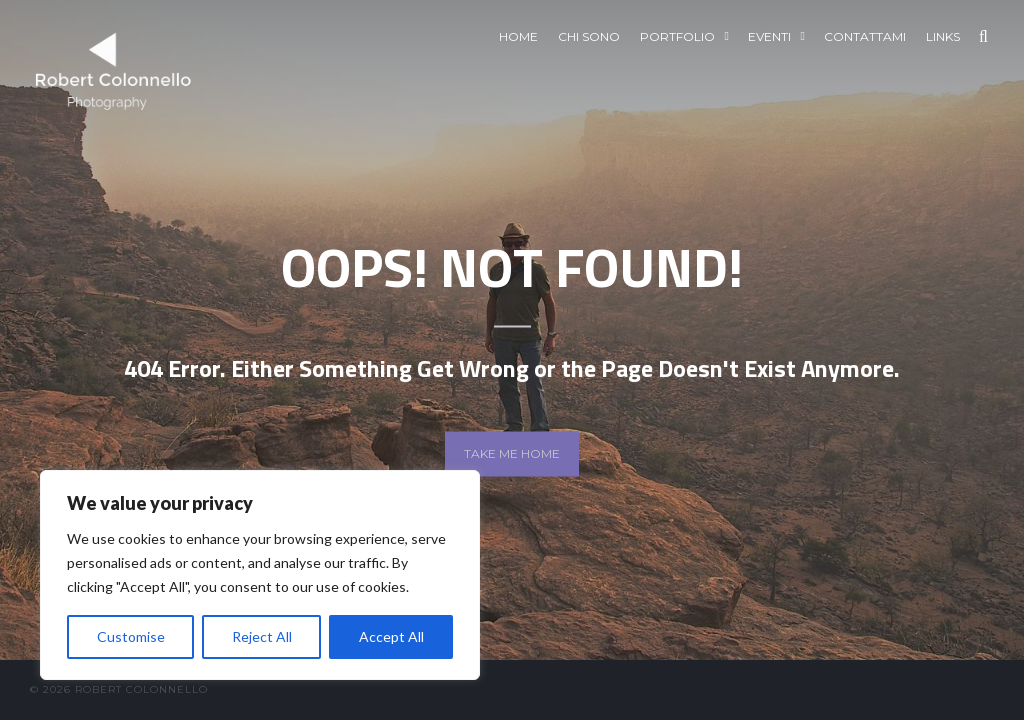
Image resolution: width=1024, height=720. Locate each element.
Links (943, 36)
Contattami (865, 36)
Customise (131, 636)
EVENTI (769, 36)
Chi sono (589, 36)
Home (518, 36)
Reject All (262, 636)
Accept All (391, 636)
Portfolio (677, 36)
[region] (260, 575)
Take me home (512, 453)
